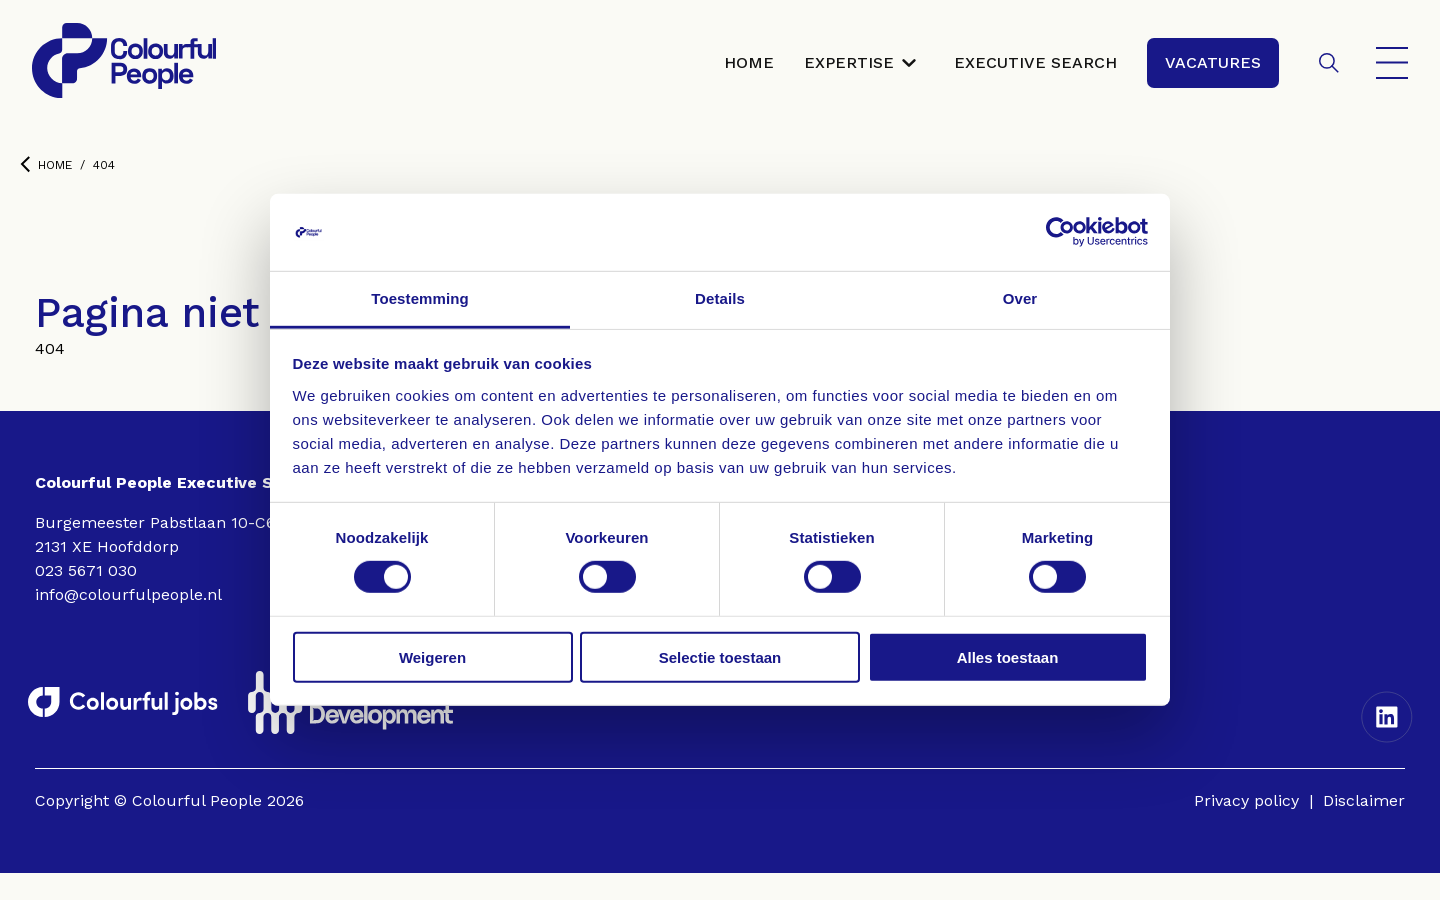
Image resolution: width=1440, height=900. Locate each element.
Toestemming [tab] (420, 298)
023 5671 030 (86, 597)
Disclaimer (1364, 827)
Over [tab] (1020, 298)
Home (46, 191)
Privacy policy (1246, 827)
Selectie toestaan (720, 656)
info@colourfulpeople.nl (128, 621)
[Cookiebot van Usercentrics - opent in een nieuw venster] (1060, 232)
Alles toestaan (1008, 656)
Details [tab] (720, 298)
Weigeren (432, 656)
